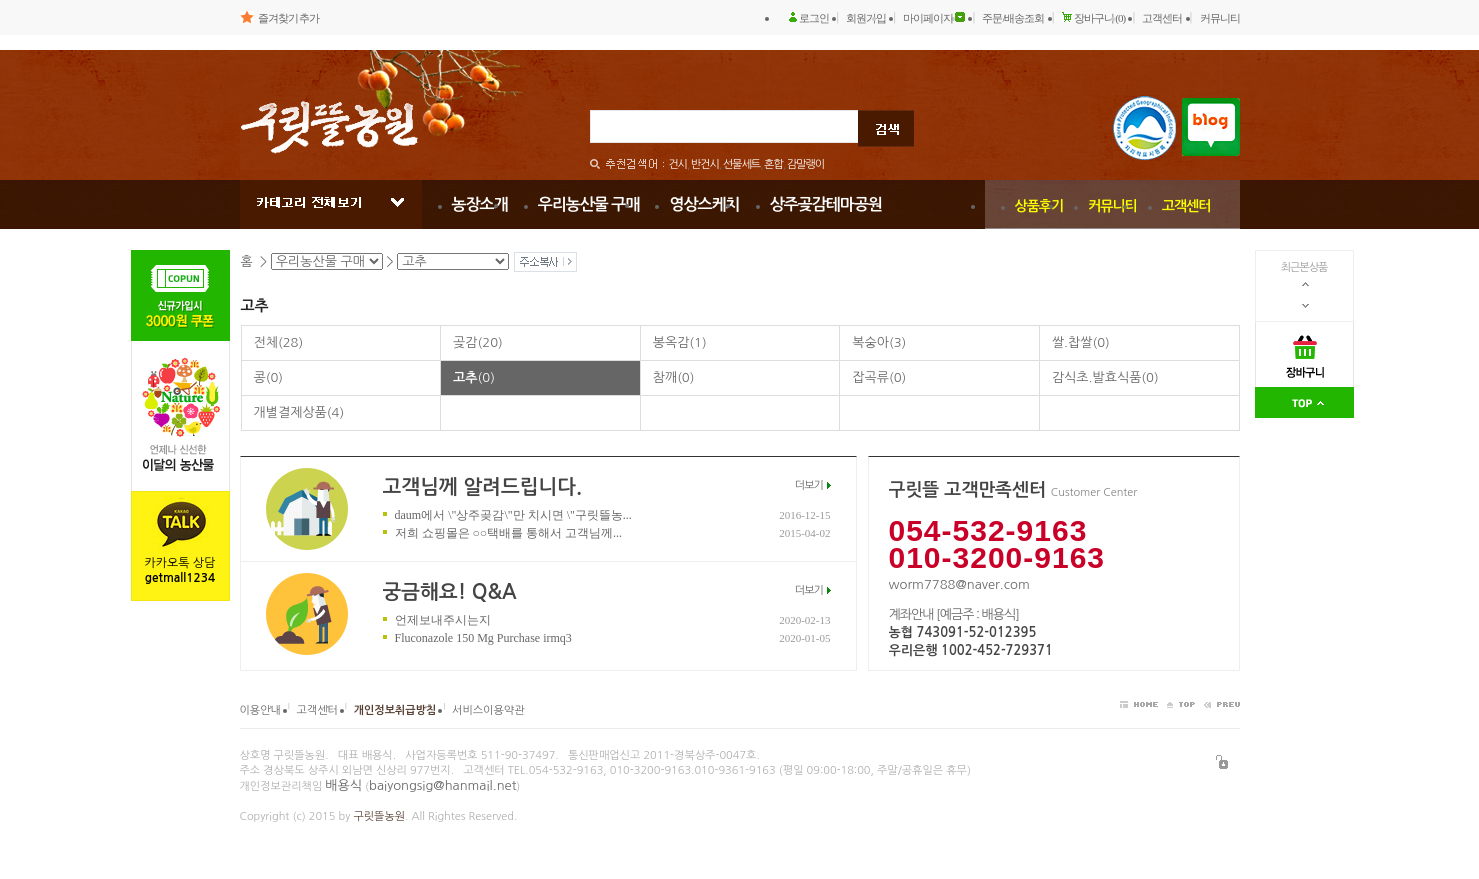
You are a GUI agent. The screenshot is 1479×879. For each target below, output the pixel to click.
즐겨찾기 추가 (289, 18)
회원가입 (866, 18)
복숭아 (879, 342)
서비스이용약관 (488, 710)
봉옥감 (680, 342)
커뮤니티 (1220, 18)
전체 (279, 342)
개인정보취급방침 (395, 710)
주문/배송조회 (1013, 18)
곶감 (478, 342)
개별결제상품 (299, 412)
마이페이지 (928, 18)
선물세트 (741, 164)
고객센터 (1162, 18)
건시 (677, 164)
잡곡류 (879, 377)
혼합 (773, 164)
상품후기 (1039, 206)
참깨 (674, 377)
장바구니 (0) (1100, 18)
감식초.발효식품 (1105, 377)
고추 (474, 377)
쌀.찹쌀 (1081, 342)
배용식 (343, 785)
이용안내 (260, 710)
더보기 (809, 485)
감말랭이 (805, 164)
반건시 (705, 164)
